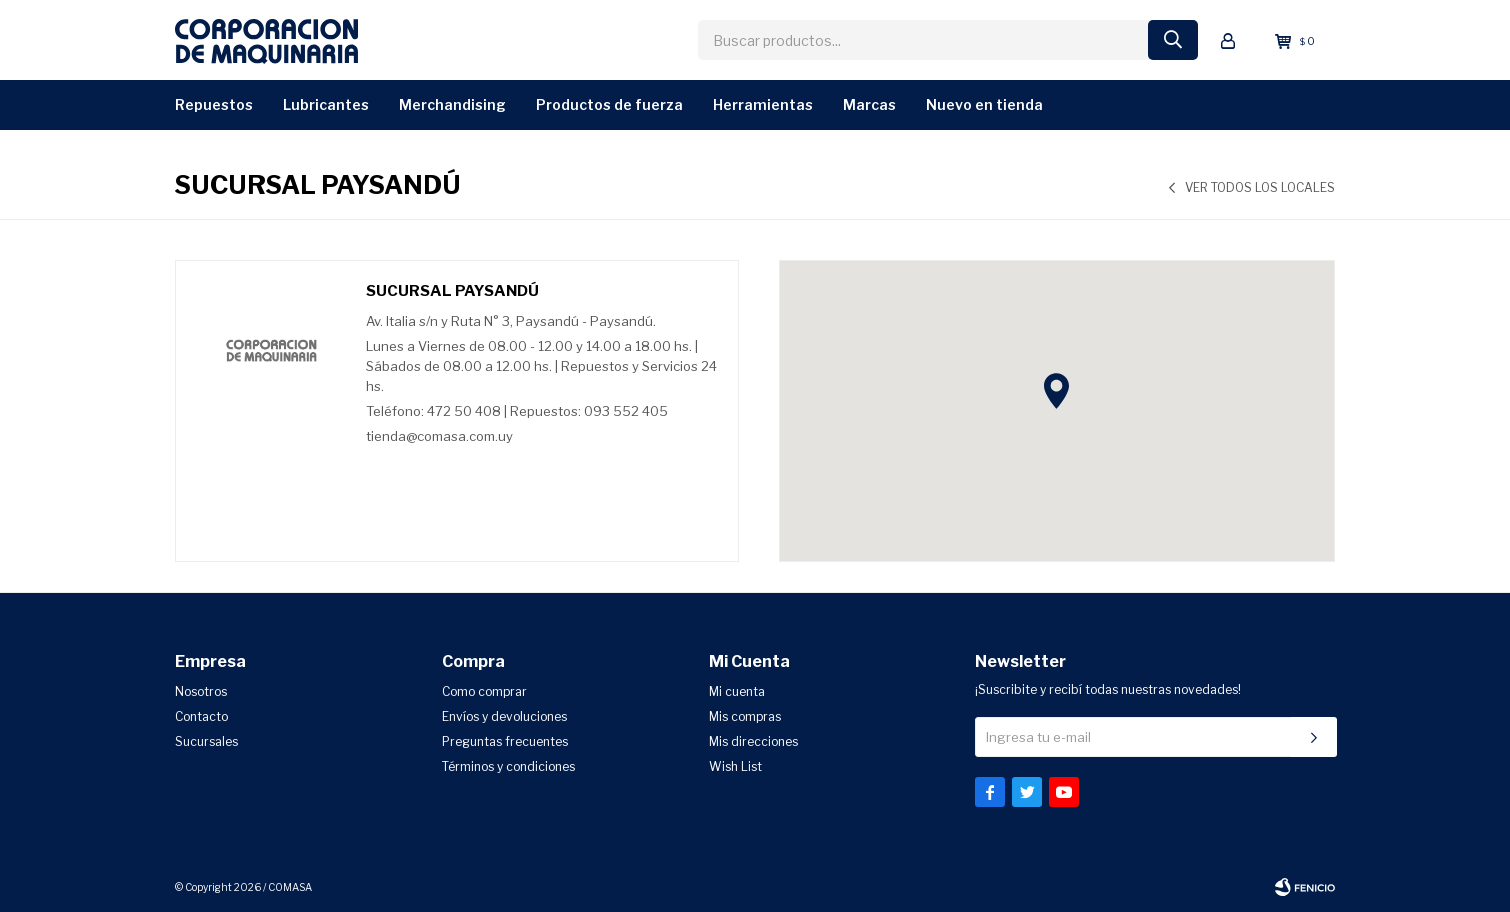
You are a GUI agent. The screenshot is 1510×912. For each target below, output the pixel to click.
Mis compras (745, 716)
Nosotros (201, 691)
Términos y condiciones (508, 766)
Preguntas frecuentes (505, 741)
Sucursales (206, 741)
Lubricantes (326, 104)
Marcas (869, 104)
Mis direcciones (753, 741)
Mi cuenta (737, 691)
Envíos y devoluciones (504, 716)
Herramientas (763, 104)
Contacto (201, 716)
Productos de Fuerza (609, 104)
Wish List (735, 766)
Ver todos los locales (1260, 187)
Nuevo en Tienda (984, 104)
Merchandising (452, 104)
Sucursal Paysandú (452, 291)
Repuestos (214, 104)
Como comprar (484, 691)
